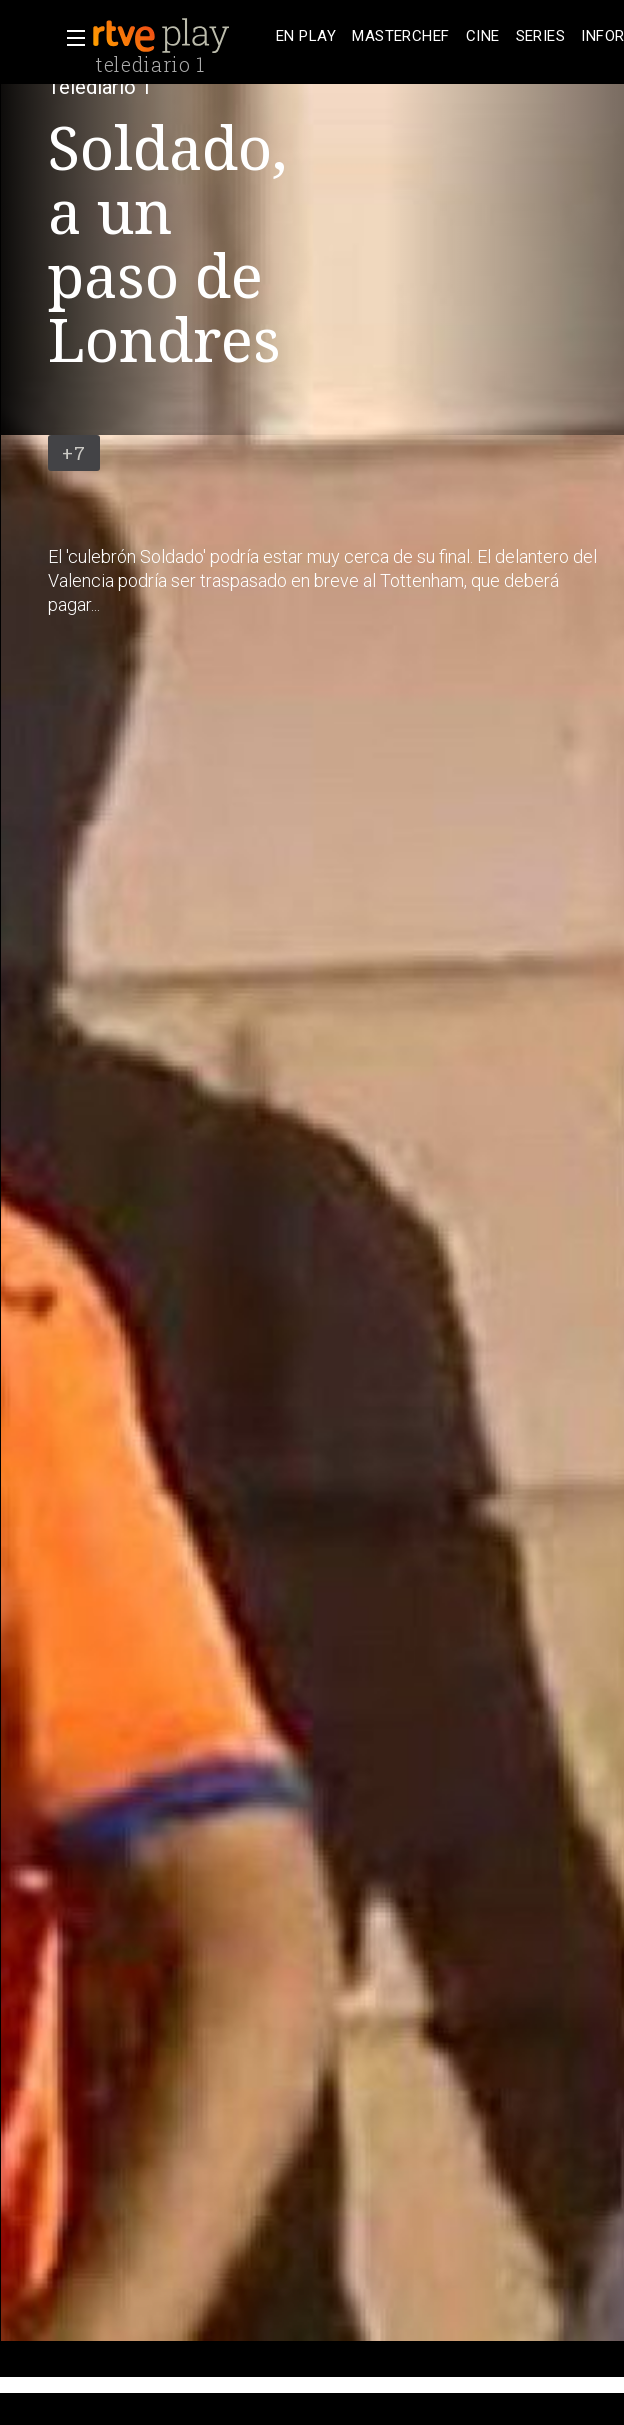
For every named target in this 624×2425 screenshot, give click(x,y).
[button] (70, 38)
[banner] (180, 36)
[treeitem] (306, 36)
